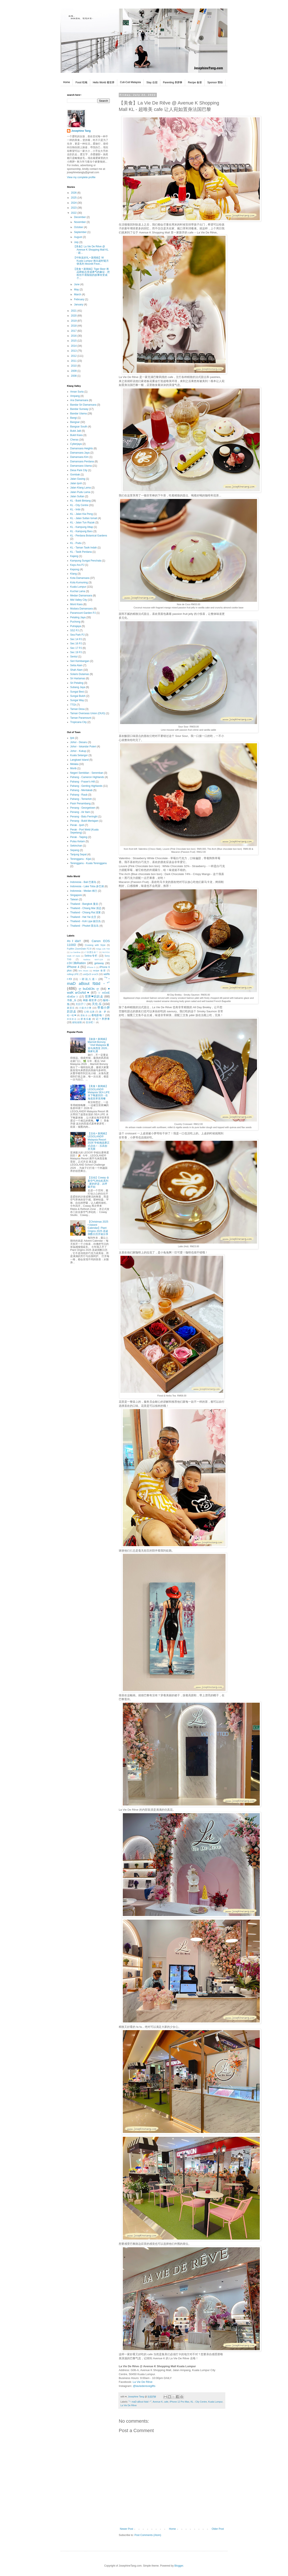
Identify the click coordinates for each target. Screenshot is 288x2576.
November (80, 222)
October (79, 227)
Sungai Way (77, 700)
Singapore (76, 895)
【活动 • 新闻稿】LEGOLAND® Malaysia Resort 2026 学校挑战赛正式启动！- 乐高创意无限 (99, 1141)
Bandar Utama (78, 413)
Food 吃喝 (81, 82)
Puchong (75, 621)
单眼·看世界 (90, 1000)
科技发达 (72, 1019)
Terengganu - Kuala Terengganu (88, 863)
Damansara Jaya (80, 452)
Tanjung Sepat (78, 854)
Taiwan (74, 899)
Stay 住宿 (151, 82)
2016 (74, 335)
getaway (99, 963)
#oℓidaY (74, 941)
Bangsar (75, 422)
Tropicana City (78, 722)
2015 (74, 340)
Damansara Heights (81, 448)
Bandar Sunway (79, 409)
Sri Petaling (76, 682)
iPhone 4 (73, 967)
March (78, 294)
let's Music (83, 970)
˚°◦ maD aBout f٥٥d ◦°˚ (140, 2401)
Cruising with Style (95, 945)
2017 (74, 330)
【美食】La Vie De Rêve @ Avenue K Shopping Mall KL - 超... (90, 249)
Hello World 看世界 (103, 82)
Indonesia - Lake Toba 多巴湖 (87, 886)
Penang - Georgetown (82, 807)
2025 (74, 197)
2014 (74, 345)
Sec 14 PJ (76, 639)
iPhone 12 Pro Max (179, 2401)
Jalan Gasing (77, 478)
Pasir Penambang (80, 803)
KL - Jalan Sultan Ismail (83, 518)
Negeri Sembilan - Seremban (86, 772)
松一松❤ (71, 1015)
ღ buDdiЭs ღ (89, 988)
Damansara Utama (81, 465)
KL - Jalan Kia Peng (81, 513)
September (80, 232)
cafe (166, 2401)
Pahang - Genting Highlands (86, 785)
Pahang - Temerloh (81, 798)
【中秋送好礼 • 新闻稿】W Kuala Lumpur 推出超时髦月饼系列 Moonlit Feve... (91, 260)
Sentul (73, 656)
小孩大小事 (85, 1008)
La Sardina (75, 952)
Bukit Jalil (75, 430)
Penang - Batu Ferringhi (83, 816)
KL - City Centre (199, 2401)
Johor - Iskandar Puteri (83, 746)
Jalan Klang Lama (80, 487)
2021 (74, 310)
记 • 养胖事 (103, 1018)
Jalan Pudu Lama (80, 492)
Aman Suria (77, 391)
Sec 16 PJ (76, 643)
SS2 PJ (74, 630)
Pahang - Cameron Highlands (87, 777)
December (80, 217)
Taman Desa (77, 709)
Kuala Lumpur (215, 2401)
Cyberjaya (76, 443)
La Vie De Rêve (142, 2381)
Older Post (218, 2528)
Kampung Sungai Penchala (85, 560)
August (78, 237)
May (77, 289)
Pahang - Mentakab (81, 790)
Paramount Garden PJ (83, 612)
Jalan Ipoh (76, 483)
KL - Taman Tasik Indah (83, 547)
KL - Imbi (75, 509)
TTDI (73, 704)
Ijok (72, 737)
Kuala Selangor (79, 755)
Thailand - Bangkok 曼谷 (84, 903)
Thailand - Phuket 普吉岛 (84, 925)
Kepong (74, 569)
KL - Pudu (76, 543)
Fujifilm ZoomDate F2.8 (79, 948)
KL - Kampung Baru (81, 531)
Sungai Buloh (77, 695)
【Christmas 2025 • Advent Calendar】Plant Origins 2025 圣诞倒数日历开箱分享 (98, 1228)
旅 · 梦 (102, 1011)
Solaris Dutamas (79, 674)
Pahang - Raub (79, 794)
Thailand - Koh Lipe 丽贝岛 (85, 921)
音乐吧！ (90, 1022)
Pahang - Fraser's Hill (82, 781)
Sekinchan (76, 845)
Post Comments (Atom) (147, 2535)
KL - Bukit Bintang (80, 500)
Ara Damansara (79, 400)
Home (66, 82)
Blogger (178, 2565)
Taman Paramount (80, 717)
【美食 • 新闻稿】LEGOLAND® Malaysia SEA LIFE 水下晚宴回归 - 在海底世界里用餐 (99, 1092)
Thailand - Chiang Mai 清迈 (85, 908)
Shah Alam (76, 669)
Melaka (74, 764)
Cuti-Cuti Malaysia (130, 82)
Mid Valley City (78, 599)
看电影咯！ (97, 1015)
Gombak (75, 474)
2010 (74, 365)
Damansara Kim (79, 456)
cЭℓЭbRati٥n (76, 963)
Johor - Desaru (78, 742)
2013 (74, 350)
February (79, 299)
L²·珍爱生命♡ (91, 952)
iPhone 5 (91, 967)
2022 (74, 212)
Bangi (73, 417)
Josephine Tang (81, 130)
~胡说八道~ (88, 979)
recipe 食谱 (99, 970)
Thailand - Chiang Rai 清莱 (85, 912)
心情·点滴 (89, 1011)
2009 (74, 370)
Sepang (74, 850)
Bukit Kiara (76, 435)
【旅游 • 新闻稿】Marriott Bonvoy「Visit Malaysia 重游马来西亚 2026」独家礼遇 (99, 1045)
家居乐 (70, 1008)
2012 (74, 355)
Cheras (74, 439)
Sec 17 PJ (76, 648)
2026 (74, 192)
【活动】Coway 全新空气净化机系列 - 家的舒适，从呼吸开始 (98, 1182)
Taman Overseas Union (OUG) (87, 713)
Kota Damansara (79, 577)
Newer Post (126, 2528)
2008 (74, 375)
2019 (74, 320)
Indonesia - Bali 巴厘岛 (83, 882)
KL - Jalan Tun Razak (82, 522)
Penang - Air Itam (80, 812)
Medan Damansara (81, 595)
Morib (73, 768)
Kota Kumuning (79, 582)
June (77, 284)
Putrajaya (75, 626)
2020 (74, 315)
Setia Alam (76, 665)
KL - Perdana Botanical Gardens (88, 535)
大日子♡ (81, 1004)
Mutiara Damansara (81, 608)
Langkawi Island (79, 759)
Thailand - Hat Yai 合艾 (83, 916)
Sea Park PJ (77, 634)
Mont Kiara (76, 604)
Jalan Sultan (77, 496)
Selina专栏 (91, 955)
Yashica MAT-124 (93, 959)
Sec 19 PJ (76, 652)
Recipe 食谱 (195, 82)
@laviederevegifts (144, 2386)
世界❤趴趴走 (94, 996)
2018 (74, 325)
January (79, 304)
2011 (74, 360)
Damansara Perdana (82, 461)
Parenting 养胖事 (173, 82)
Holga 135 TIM (103, 949)
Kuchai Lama (77, 591)
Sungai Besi (77, 691)
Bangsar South (78, 426)
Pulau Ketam (77, 841)
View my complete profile (81, 177)
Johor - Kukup (78, 751)
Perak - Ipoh (77, 825)
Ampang (75, 395)
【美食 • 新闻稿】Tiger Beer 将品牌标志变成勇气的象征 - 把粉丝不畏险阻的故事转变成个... (91, 273)
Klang (73, 573)
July (76, 242)
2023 (74, 207)
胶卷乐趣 (86, 1019)
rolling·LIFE (73, 974)
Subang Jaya (77, 687)
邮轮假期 (77, 1022)
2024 (74, 202)
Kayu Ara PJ (77, 564)
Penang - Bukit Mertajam (84, 820)
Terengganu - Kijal (80, 858)
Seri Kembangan (79, 661)
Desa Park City (78, 470)
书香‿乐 (72, 1000)
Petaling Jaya (78, 617)
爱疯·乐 (84, 1015)
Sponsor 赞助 (215, 82)
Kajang (74, 556)
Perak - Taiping (78, 837)
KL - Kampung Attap (81, 527)
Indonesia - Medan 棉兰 (83, 890)
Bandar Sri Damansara (83, 404)
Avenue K (158, 2401)
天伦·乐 (97, 1004)
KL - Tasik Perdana (81, 551)
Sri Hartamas (77, 678)
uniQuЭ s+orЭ (90, 974)
